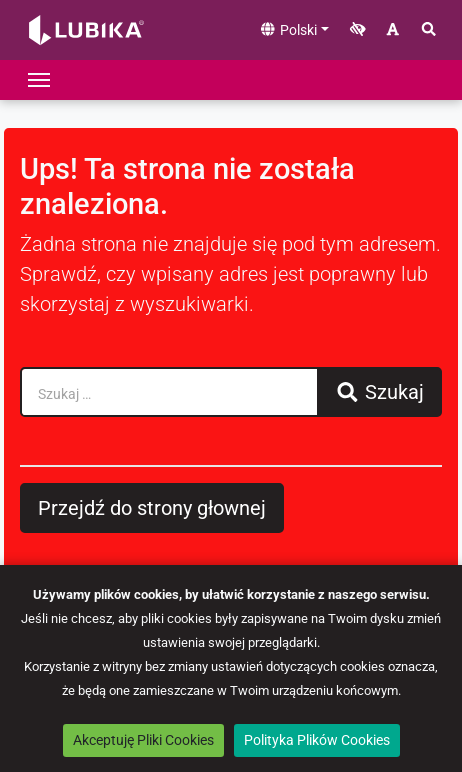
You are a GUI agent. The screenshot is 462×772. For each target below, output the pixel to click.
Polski (288, 30)
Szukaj (379, 392)
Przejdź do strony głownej (152, 508)
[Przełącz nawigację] (39, 80)
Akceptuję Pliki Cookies (143, 740)
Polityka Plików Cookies (317, 740)
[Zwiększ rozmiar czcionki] (393, 30)
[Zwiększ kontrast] (358, 30)
